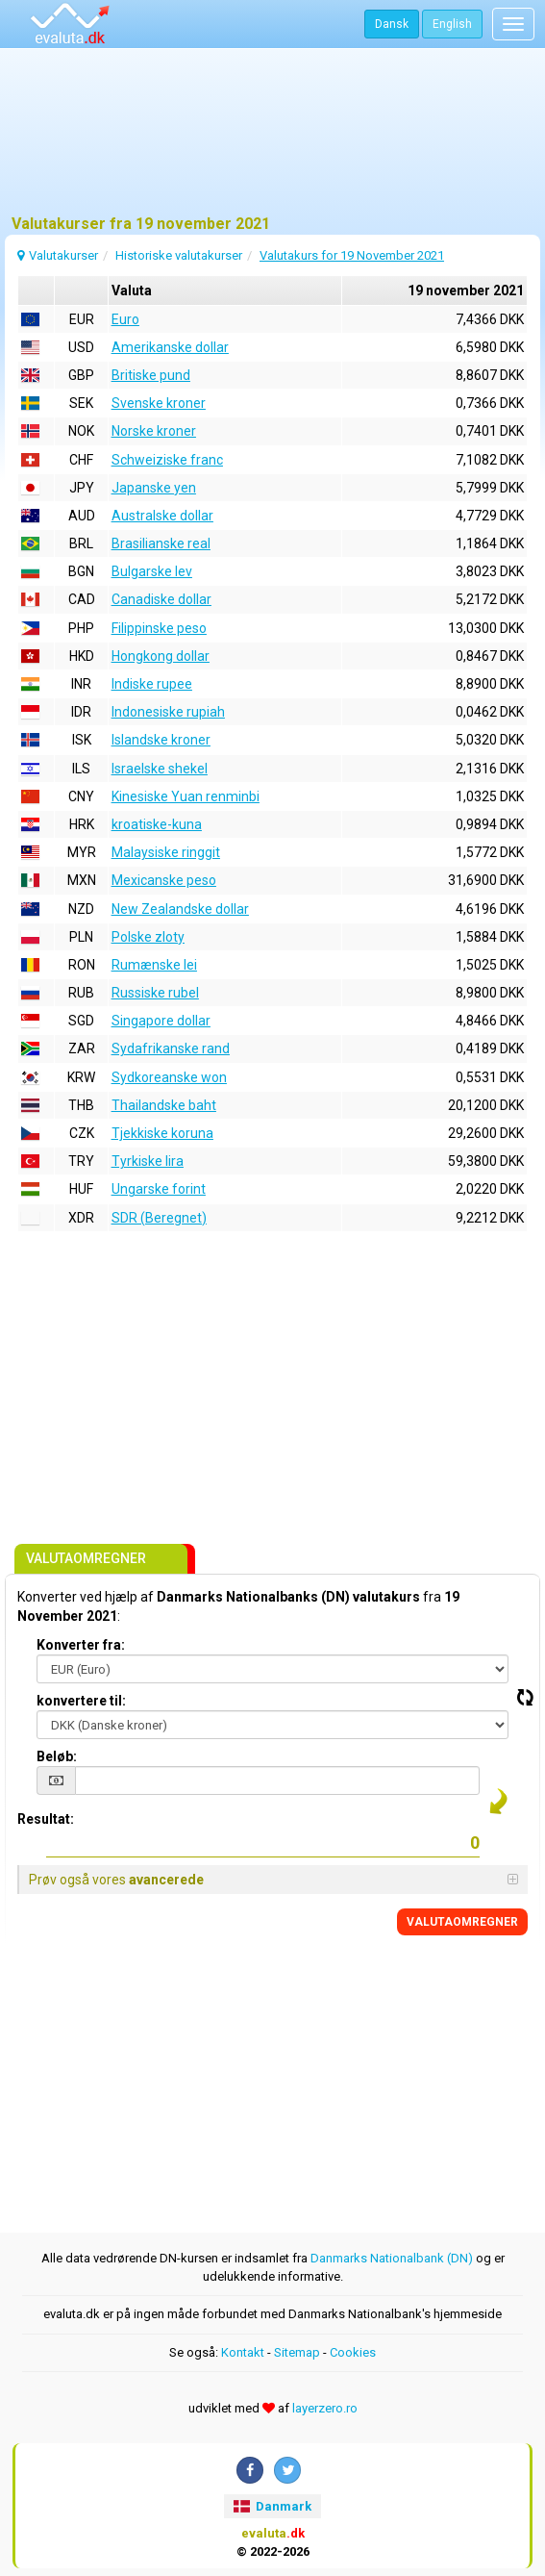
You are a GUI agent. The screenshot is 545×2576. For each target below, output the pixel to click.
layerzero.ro (325, 2408)
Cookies (353, 2352)
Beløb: (57, 1756)
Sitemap (297, 2352)
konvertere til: (81, 1700)
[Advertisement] (272, 139)
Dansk (392, 24)
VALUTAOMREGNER (462, 1922)
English (452, 24)
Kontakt (242, 2352)
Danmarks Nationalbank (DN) (391, 2258)
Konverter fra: (81, 1645)
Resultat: (45, 1819)
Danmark (272, 2506)
